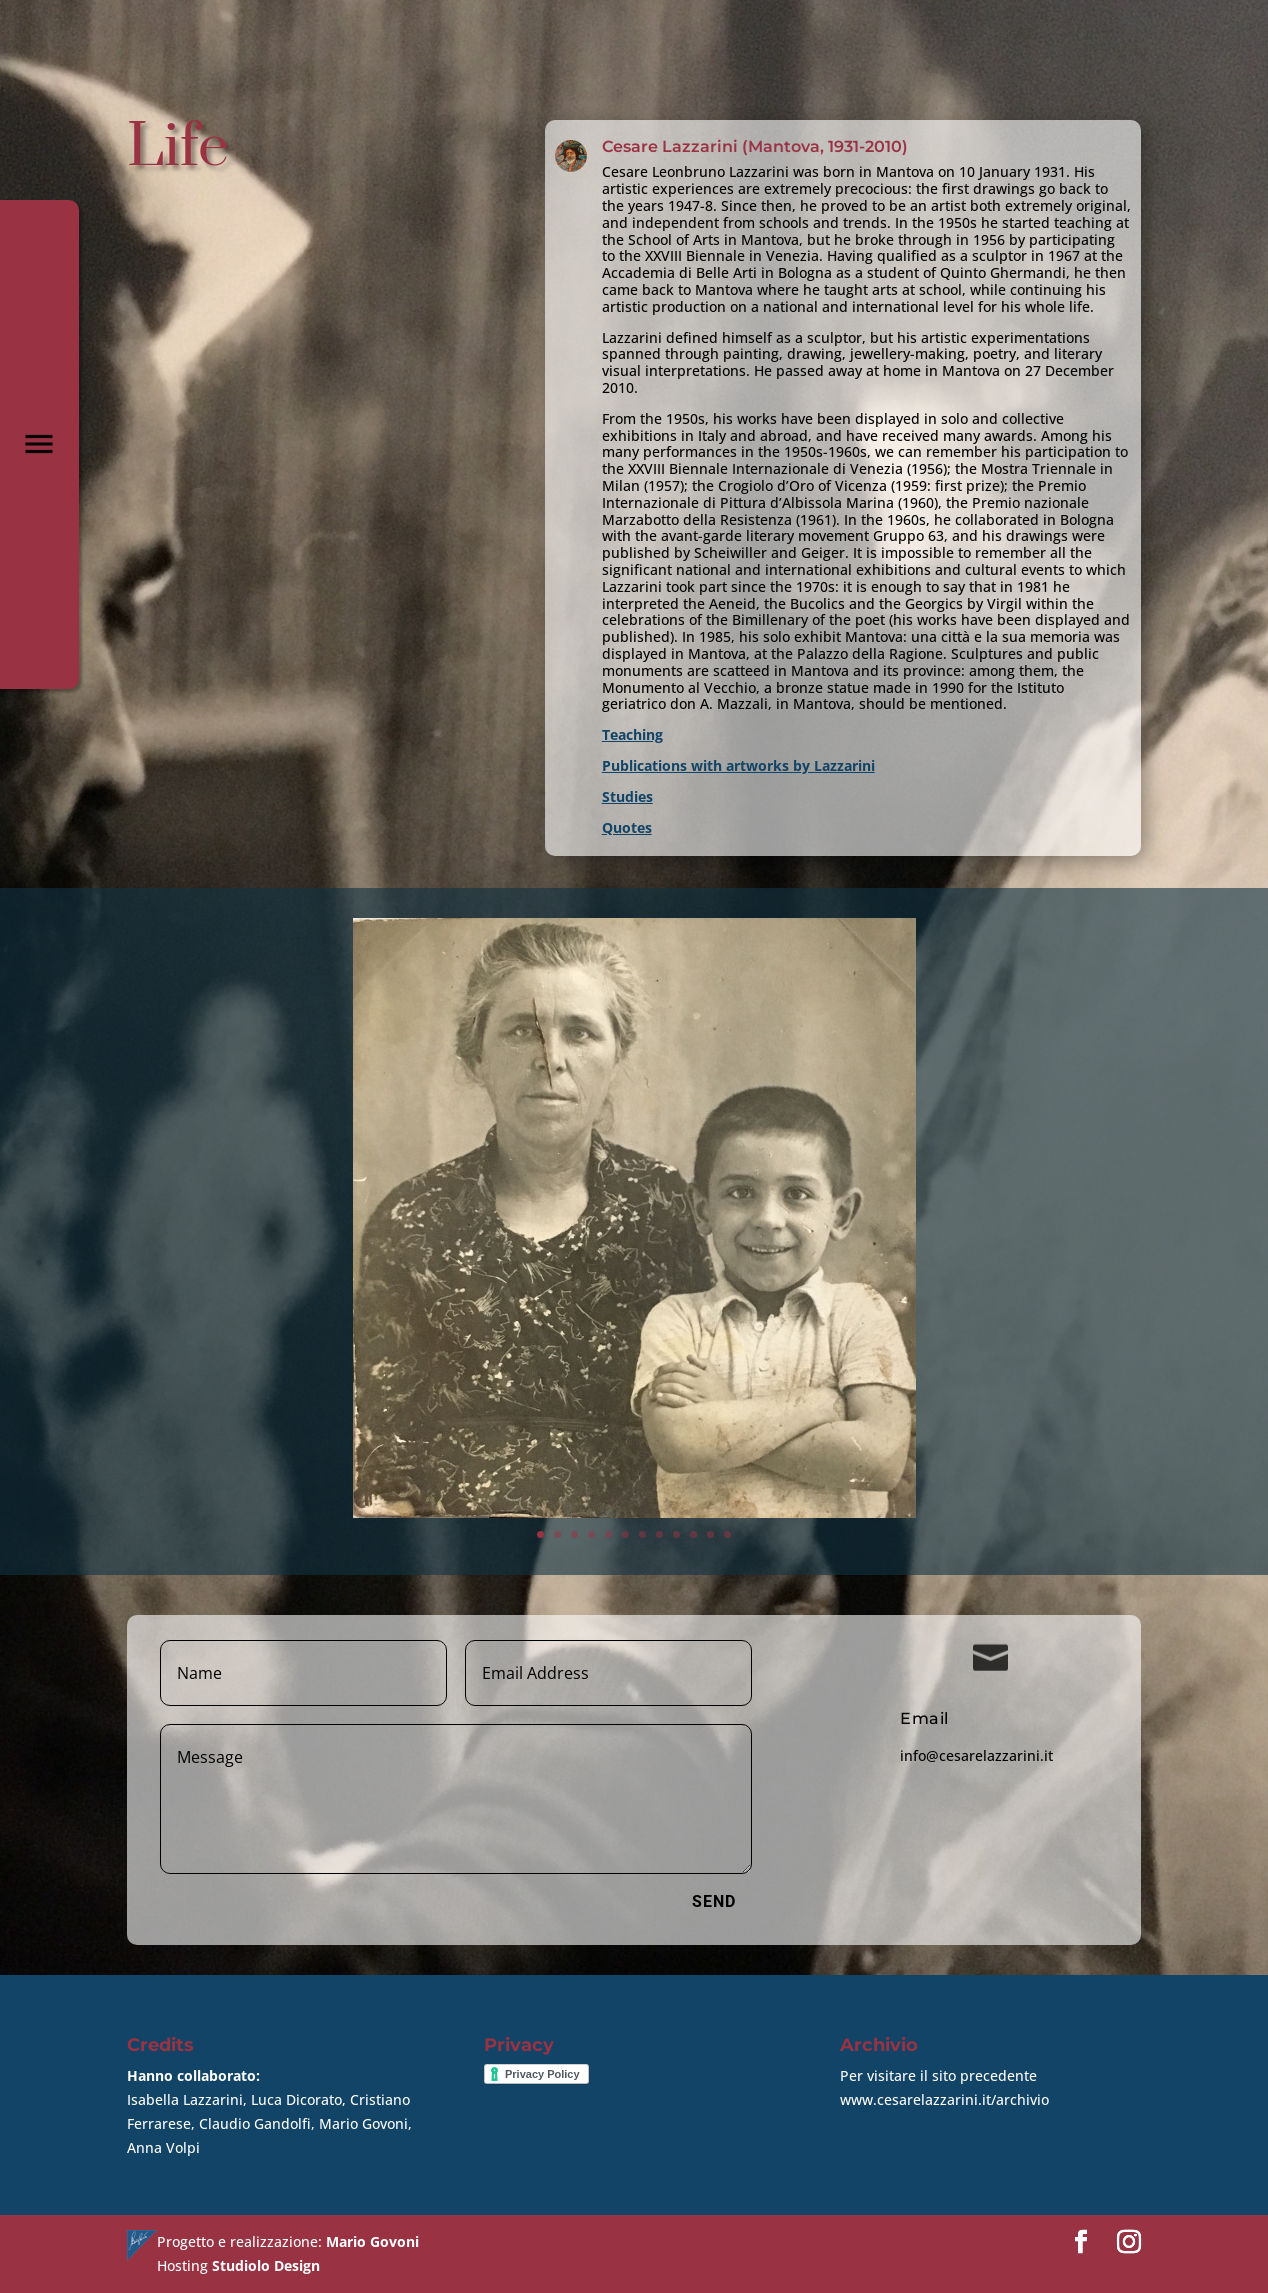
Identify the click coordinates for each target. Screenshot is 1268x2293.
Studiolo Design (266, 2265)
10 (669, 1411)
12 (689, 1411)
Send (714, 1901)
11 (679, 1411)
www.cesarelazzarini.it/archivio (944, 2099)
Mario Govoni (372, 2241)
